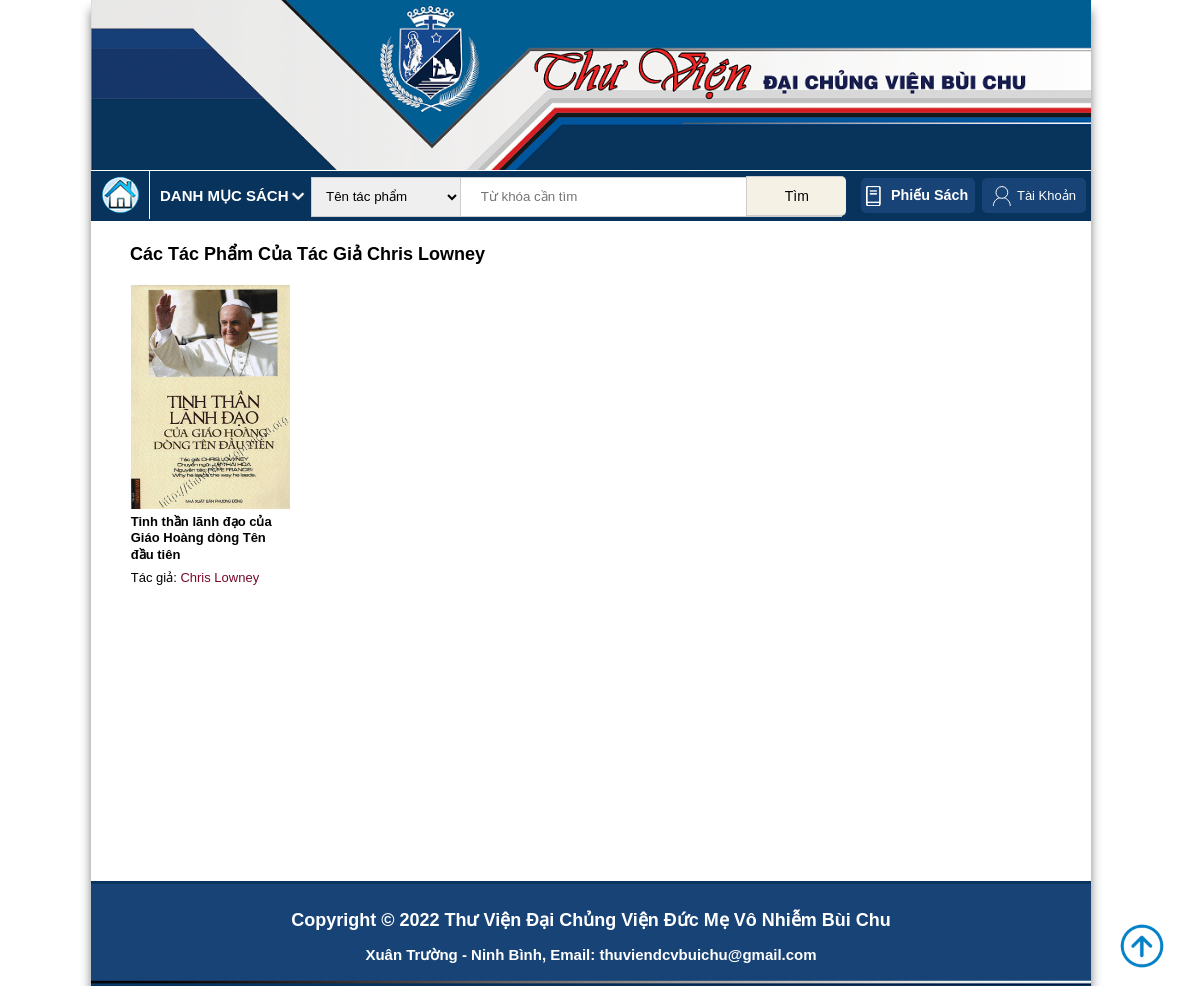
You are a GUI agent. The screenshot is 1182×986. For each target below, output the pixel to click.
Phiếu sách (929, 195)
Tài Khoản (1046, 195)
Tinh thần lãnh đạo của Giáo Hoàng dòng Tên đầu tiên (201, 538)
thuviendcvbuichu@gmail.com (707, 954)
